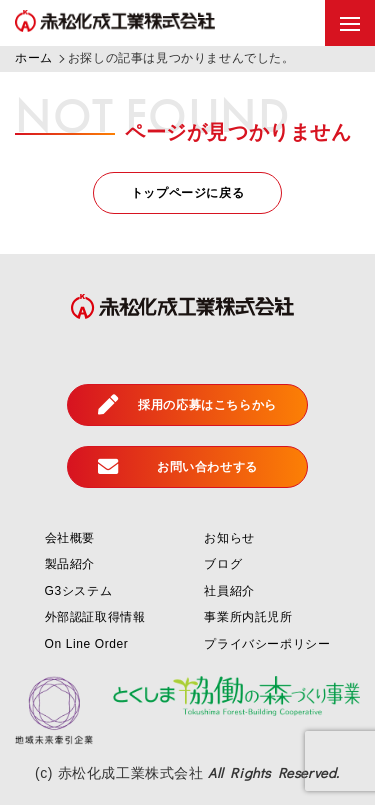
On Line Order (87, 644)
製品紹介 (70, 564)
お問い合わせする (178, 466)
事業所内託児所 (248, 617)
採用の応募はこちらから (187, 404)
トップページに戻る (187, 193)
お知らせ (229, 538)
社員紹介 (229, 591)
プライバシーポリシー (267, 644)
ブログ (223, 564)
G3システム (79, 591)
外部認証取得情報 (95, 617)
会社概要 (70, 538)
